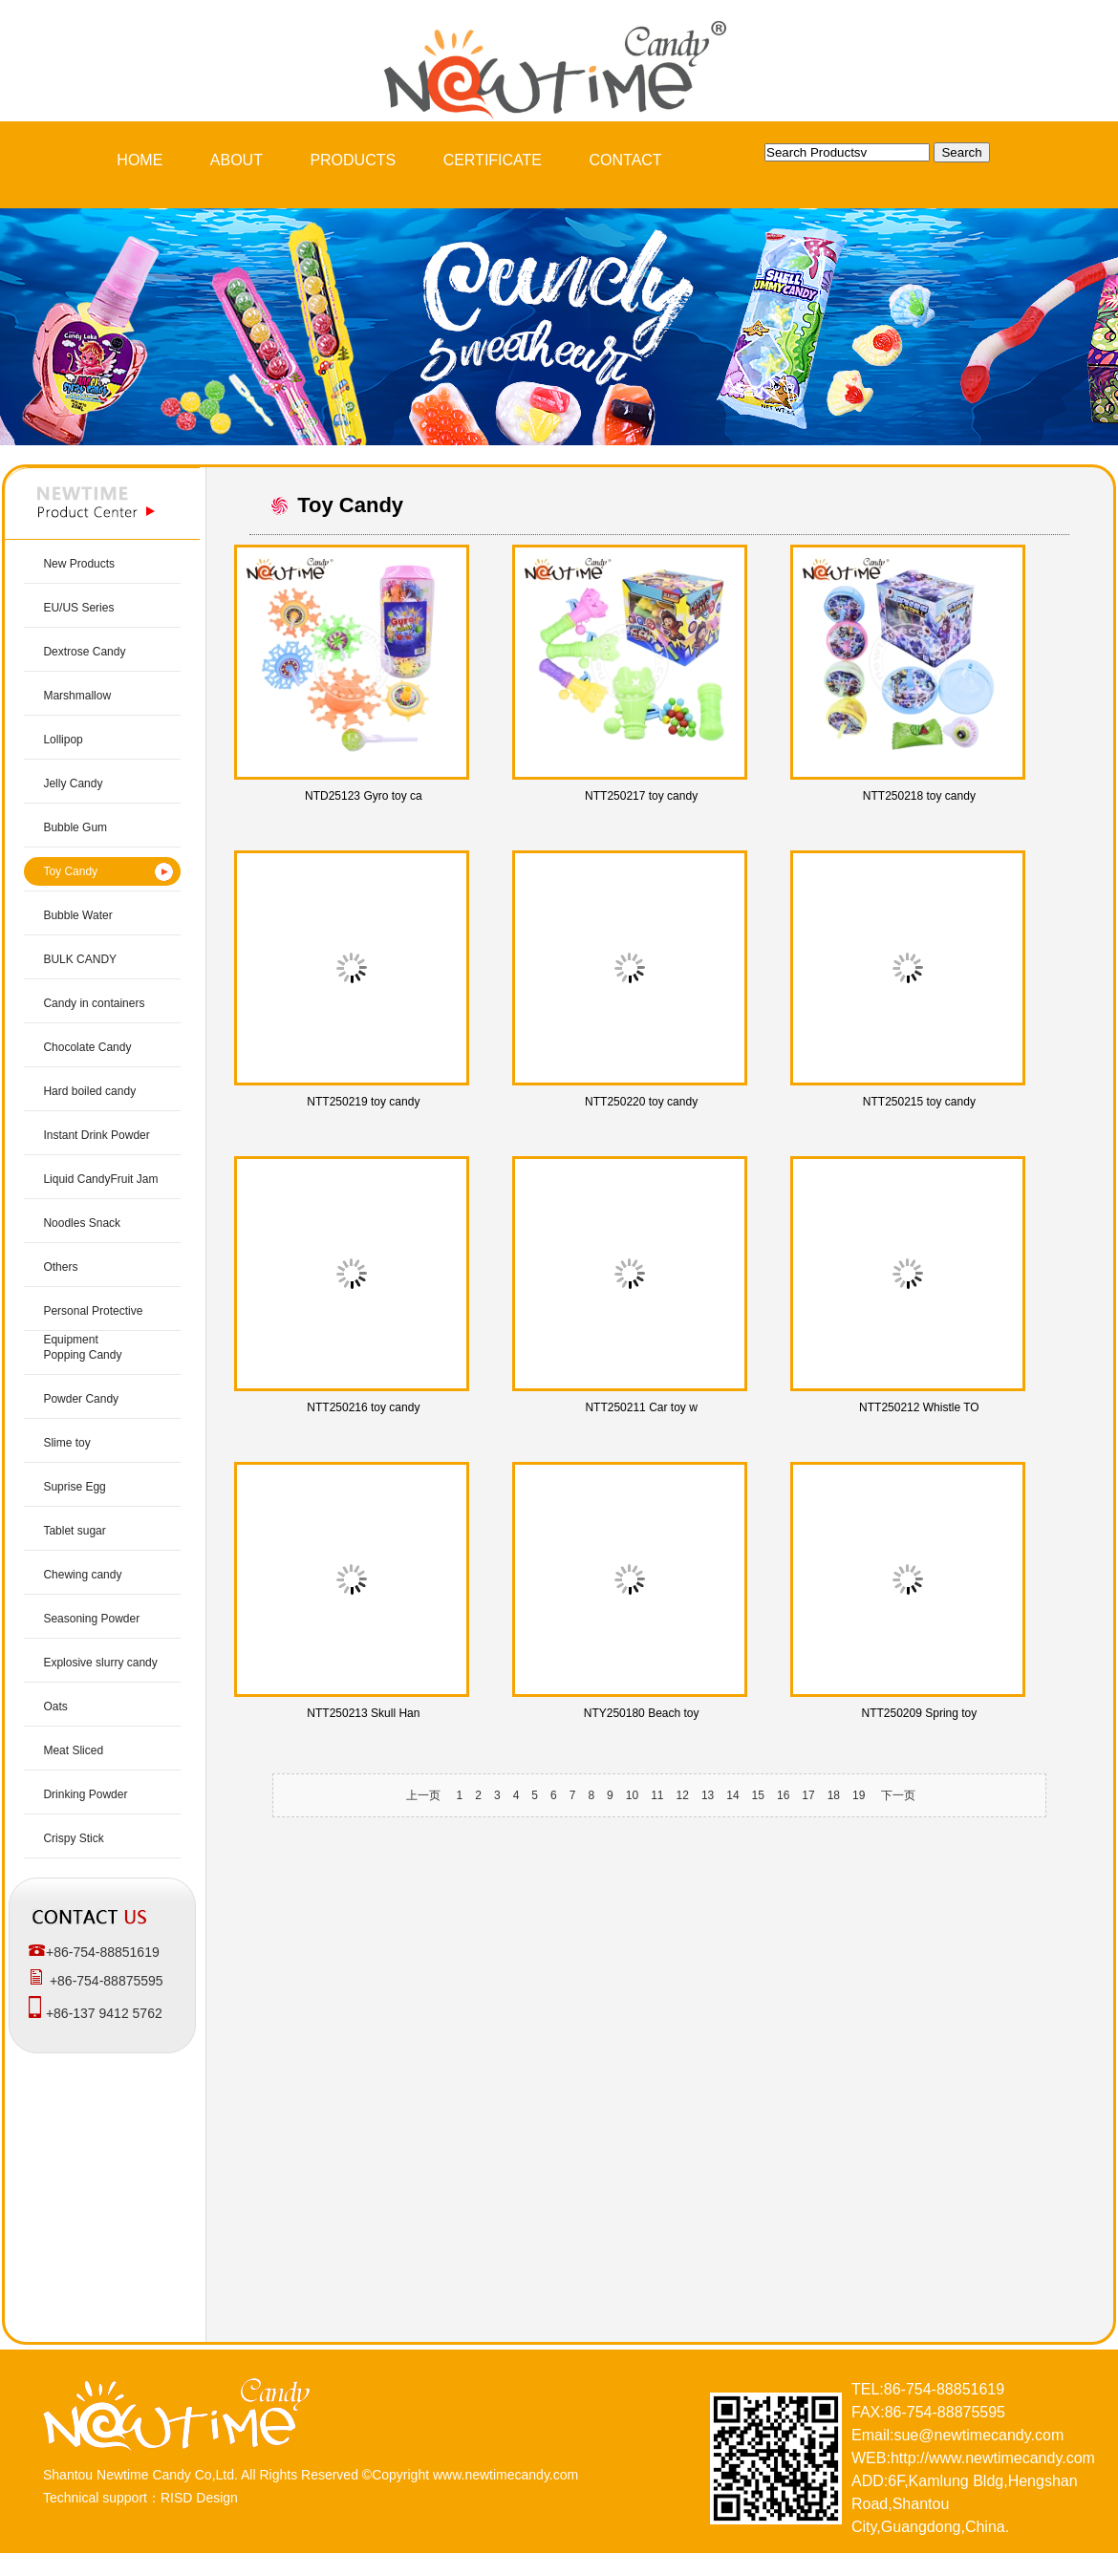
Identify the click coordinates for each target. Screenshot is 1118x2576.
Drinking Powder (85, 1794)
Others (60, 1267)
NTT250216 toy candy (363, 1407)
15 (758, 1795)
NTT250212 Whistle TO (919, 1407)
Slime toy (66, 1442)
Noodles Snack (81, 1223)
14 (732, 1795)
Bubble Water (77, 915)
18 (834, 1795)
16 (783, 1795)
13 (707, 1795)
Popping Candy (82, 1355)
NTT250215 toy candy (919, 1101)
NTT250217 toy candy (641, 796)
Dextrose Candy (84, 651)
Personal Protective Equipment (92, 1325)
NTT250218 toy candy (919, 796)
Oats (55, 1706)
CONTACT (626, 160)
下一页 (898, 1795)
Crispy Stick (73, 1838)
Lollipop (62, 739)
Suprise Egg (74, 1486)
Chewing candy (82, 1574)
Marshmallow (77, 695)
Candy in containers (93, 1003)
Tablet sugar (74, 1530)
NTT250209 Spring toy (920, 1713)
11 (657, 1795)
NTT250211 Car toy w (641, 1407)
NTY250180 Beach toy (641, 1713)
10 (632, 1795)
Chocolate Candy (87, 1047)
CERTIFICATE (492, 160)
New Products (79, 563)
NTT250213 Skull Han (363, 1713)
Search (961, 152)
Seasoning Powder (91, 1618)
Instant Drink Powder (96, 1135)
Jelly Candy (72, 783)
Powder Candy (80, 1399)
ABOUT (236, 160)
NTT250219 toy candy (363, 1101)
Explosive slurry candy (100, 1662)
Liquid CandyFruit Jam (100, 1179)
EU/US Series (78, 607)
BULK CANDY (80, 959)
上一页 (423, 1795)
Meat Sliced (73, 1750)
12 (683, 1795)
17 (808, 1795)
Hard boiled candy (89, 1091)
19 (858, 1795)
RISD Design (199, 2497)
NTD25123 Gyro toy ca (363, 796)
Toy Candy (70, 871)
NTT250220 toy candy (641, 1101)
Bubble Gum (75, 827)
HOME (139, 160)
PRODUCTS (353, 160)
